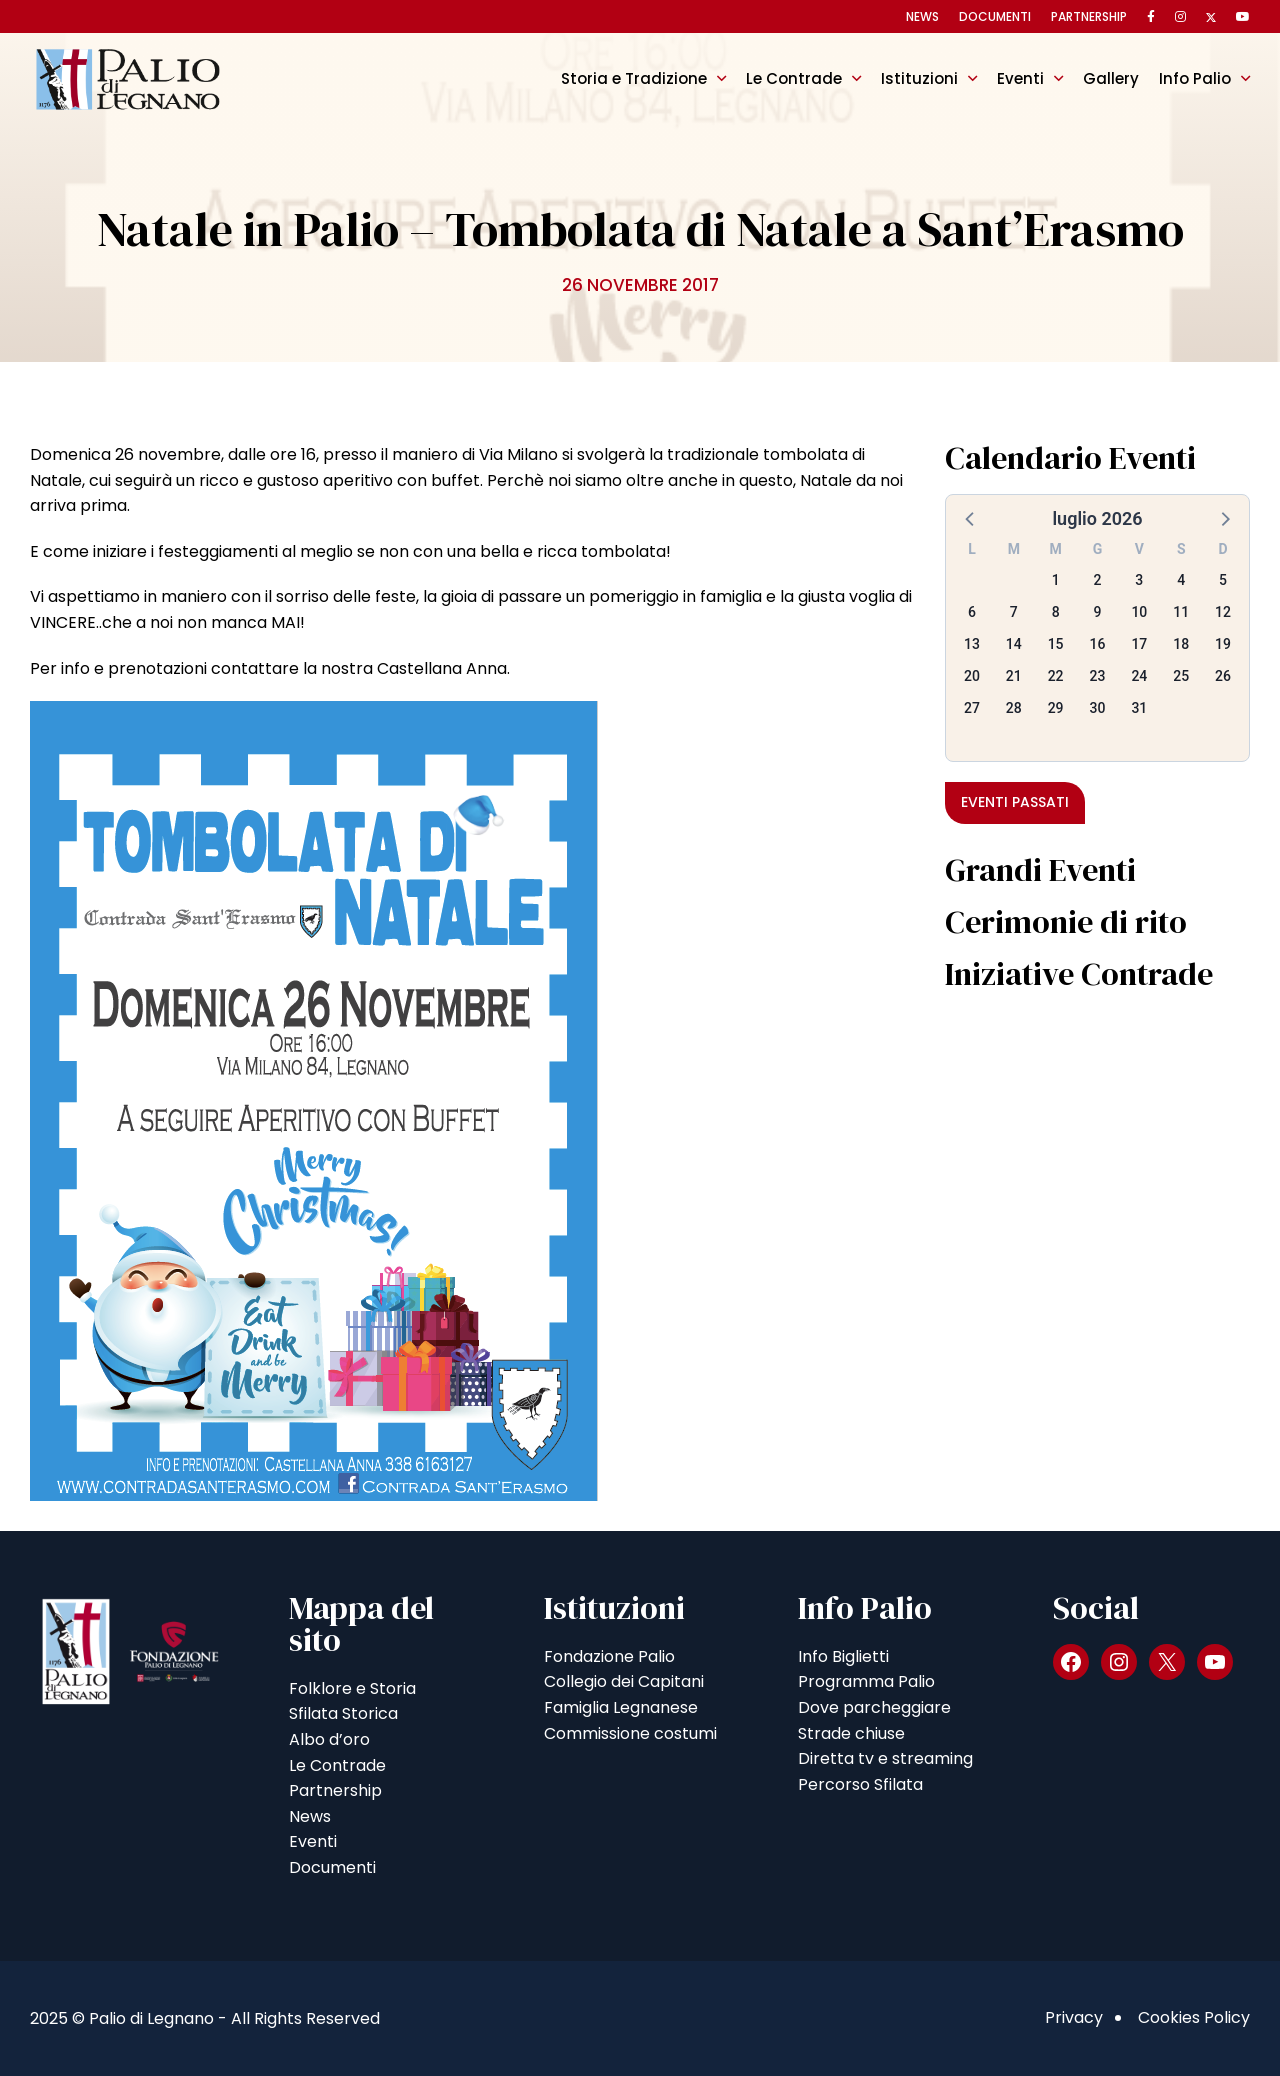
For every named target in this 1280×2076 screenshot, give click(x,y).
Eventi (1020, 78)
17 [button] (1139, 644)
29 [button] (1056, 708)
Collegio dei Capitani (624, 1681)
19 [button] (1223, 644)
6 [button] (972, 612)
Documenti (995, 16)
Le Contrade (794, 78)
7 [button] (1014, 612)
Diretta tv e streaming (885, 1758)
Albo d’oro (329, 1739)
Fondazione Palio (609, 1656)
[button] (971, 518)
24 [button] (1139, 676)
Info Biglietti (843, 1656)
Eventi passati (1015, 802)
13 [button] (972, 644)
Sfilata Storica (343, 1713)
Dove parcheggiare (874, 1707)
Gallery (1111, 78)
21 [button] (1014, 676)
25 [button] (1181, 676)
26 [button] (1223, 676)
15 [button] (1056, 644)
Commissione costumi (630, 1733)
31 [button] (1139, 708)
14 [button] (1014, 644)
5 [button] (1223, 580)
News (922, 16)
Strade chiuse (851, 1733)
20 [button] (972, 676)
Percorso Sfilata (860, 1784)
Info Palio (1195, 78)
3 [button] (1139, 580)
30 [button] (1098, 708)
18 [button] (1181, 644)
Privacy (1074, 2017)
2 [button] (1098, 580)
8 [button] (1056, 612)
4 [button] (1181, 580)
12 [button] (1223, 612)
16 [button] (1098, 644)
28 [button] (1014, 708)
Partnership (1089, 16)
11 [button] (1181, 612)
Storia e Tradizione (634, 78)
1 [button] (1056, 580)
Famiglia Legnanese (621, 1707)
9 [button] (1098, 612)
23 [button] (1098, 676)
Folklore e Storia (352, 1688)
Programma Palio (866, 1681)
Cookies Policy (1194, 2017)
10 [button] (1139, 612)
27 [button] (972, 708)
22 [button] (1056, 676)
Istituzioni (919, 78)
